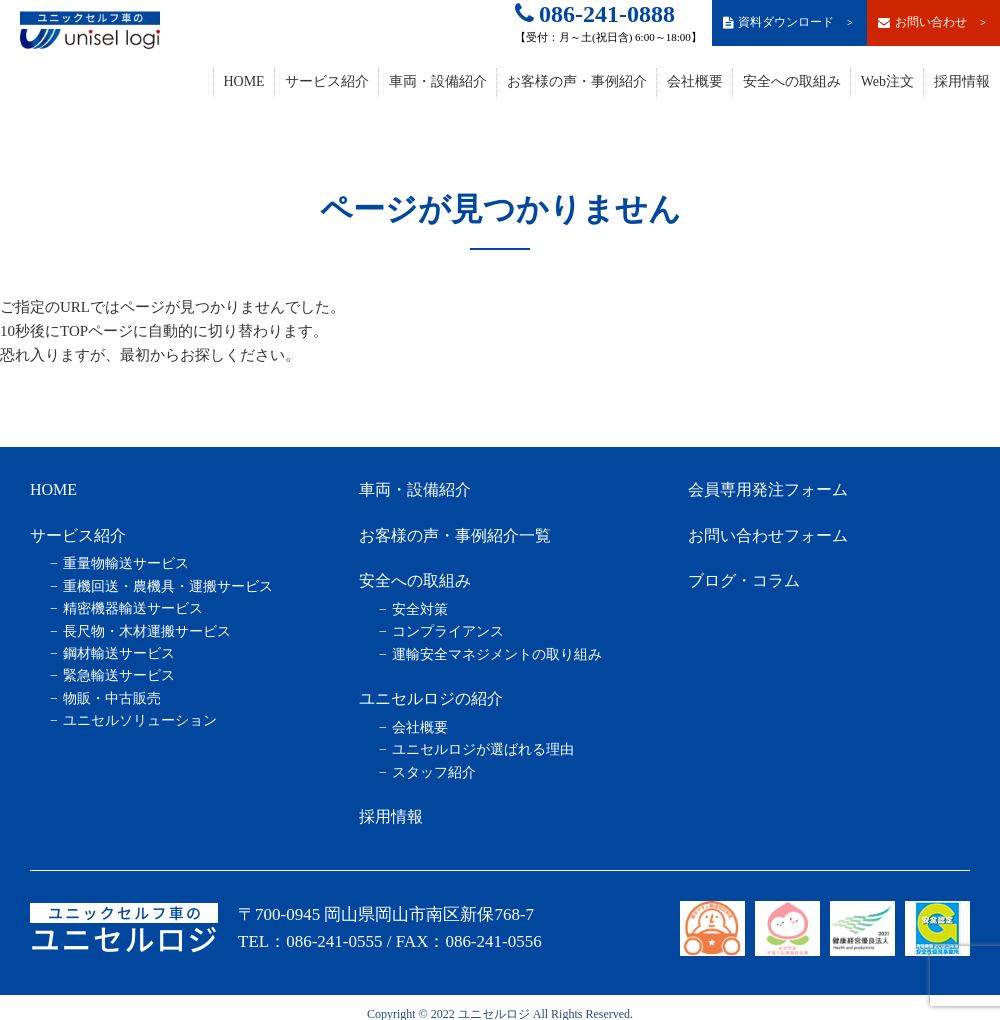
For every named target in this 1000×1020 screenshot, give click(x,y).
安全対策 (420, 609)
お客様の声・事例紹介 (577, 81)
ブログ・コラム (744, 580)
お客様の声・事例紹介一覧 (455, 535)
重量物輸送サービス (126, 563)
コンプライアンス (448, 631)
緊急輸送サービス (119, 675)
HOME (243, 81)
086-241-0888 (595, 14)
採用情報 (962, 81)
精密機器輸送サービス (133, 608)
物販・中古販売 (112, 698)
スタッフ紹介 (434, 772)
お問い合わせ (933, 22)
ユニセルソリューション (140, 720)
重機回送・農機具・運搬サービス (168, 586)
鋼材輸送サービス (119, 653)
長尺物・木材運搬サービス (147, 631)
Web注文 (887, 81)
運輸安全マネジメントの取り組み (497, 654)
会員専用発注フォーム (768, 489)
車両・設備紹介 (438, 81)
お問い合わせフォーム (768, 535)
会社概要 (695, 81)
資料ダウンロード (789, 22)
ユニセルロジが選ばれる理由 (483, 749)
